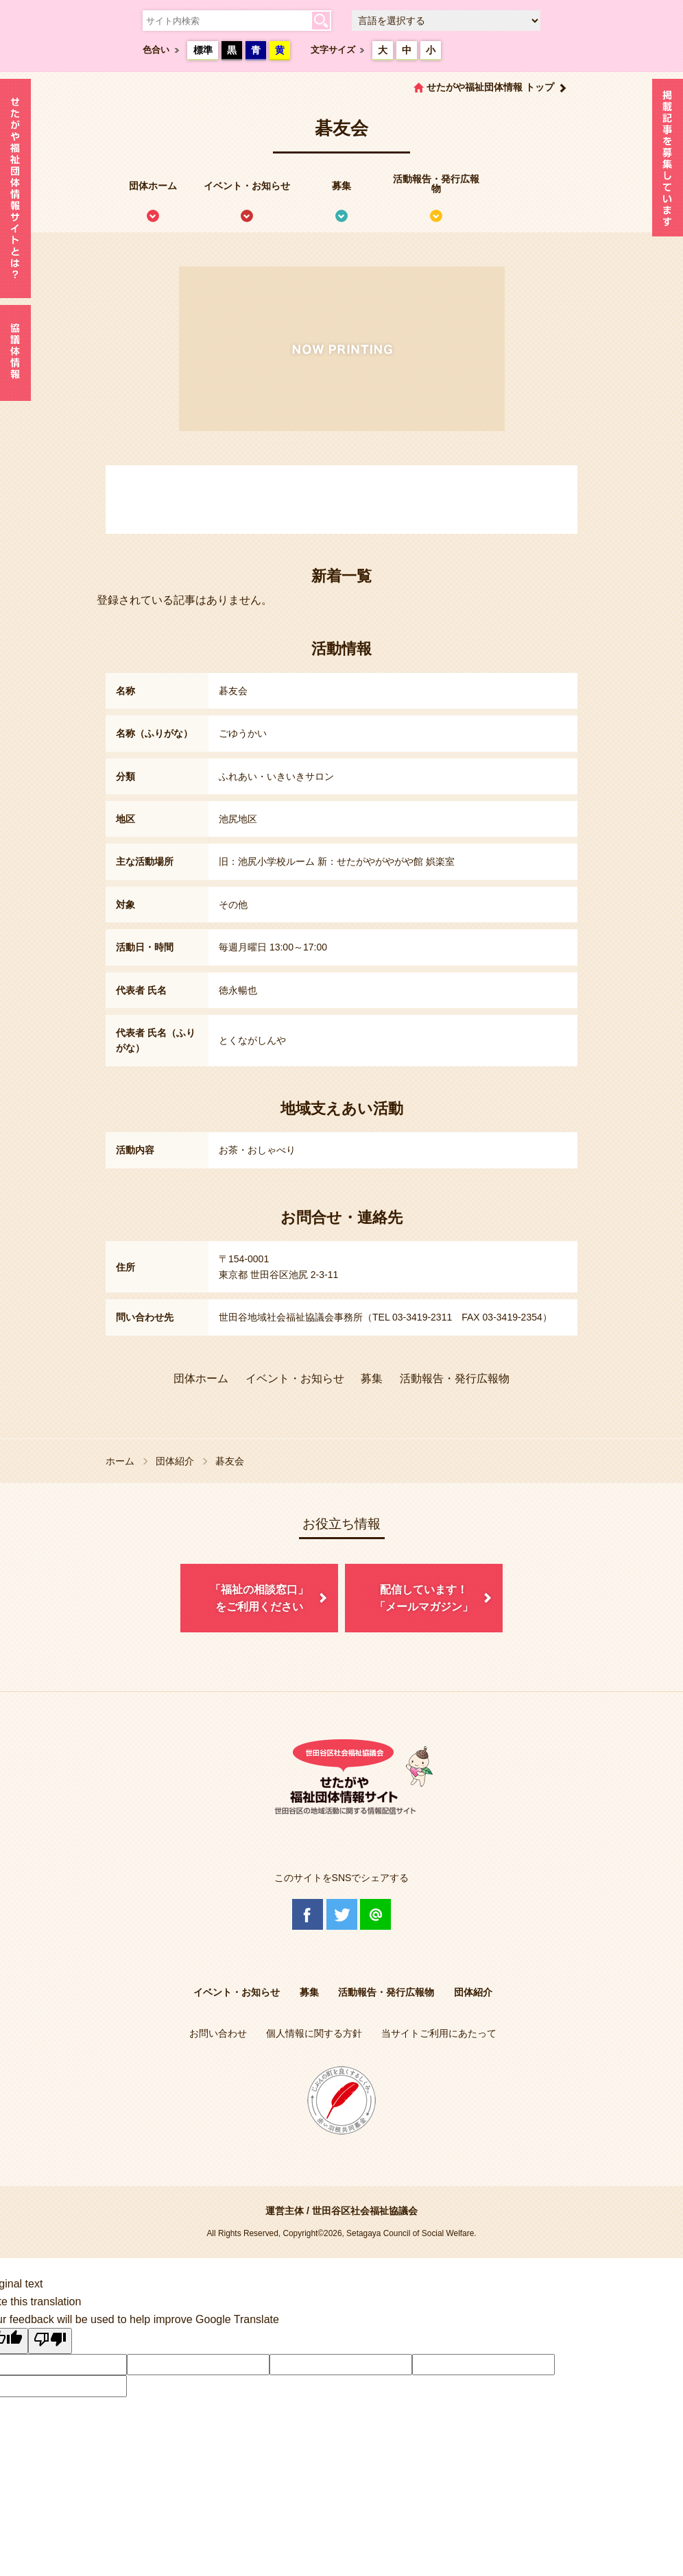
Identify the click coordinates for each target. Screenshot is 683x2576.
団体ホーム (153, 185)
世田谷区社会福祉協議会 (365, 2210)
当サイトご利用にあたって (438, 2033)
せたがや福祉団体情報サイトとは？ (15, 188)
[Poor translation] (50, 2341)
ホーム (120, 1461)
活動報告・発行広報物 (436, 183)
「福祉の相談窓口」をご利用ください (259, 1598)
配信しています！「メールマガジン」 (423, 1598)
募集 (341, 185)
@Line (375, 1914)
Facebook (307, 1914)
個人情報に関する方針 (314, 2033)
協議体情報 (15, 353)
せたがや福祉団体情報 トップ (490, 87)
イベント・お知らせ (247, 185)
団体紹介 (175, 1461)
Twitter (341, 1914)
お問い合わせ (218, 2033)
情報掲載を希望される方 (667, 161)
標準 (203, 50)
